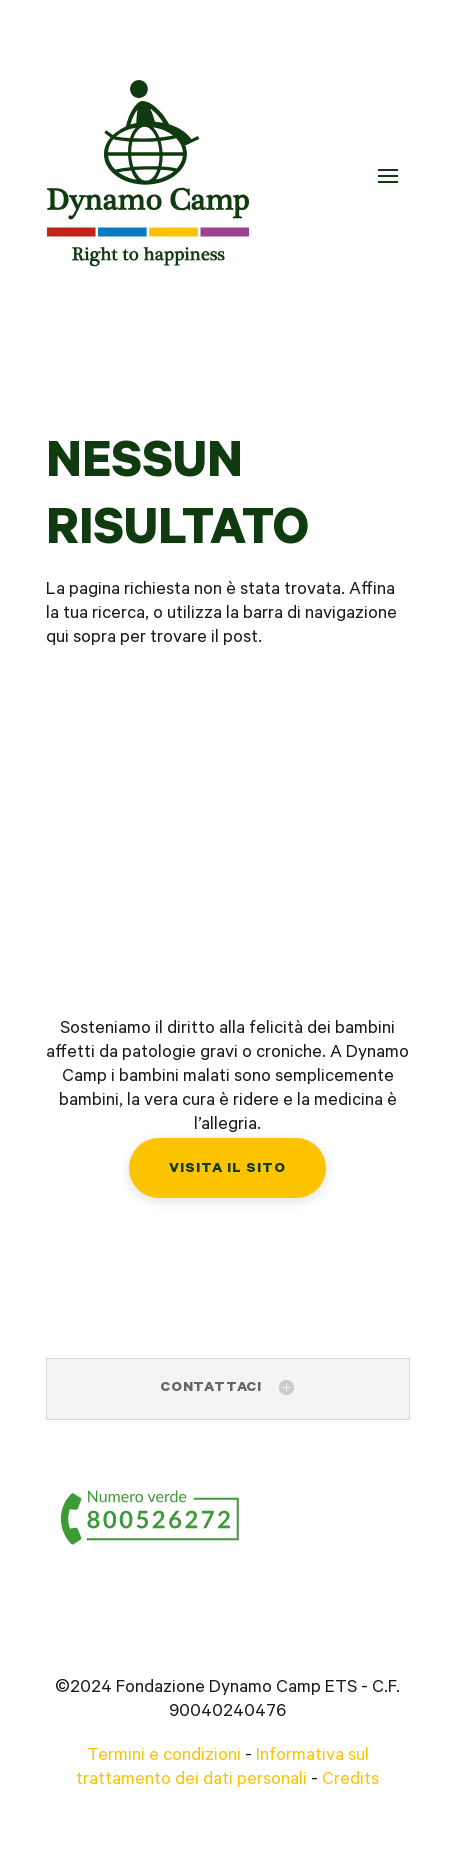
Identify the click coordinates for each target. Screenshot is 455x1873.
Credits (350, 1781)
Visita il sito (227, 1170)
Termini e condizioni (164, 1757)
